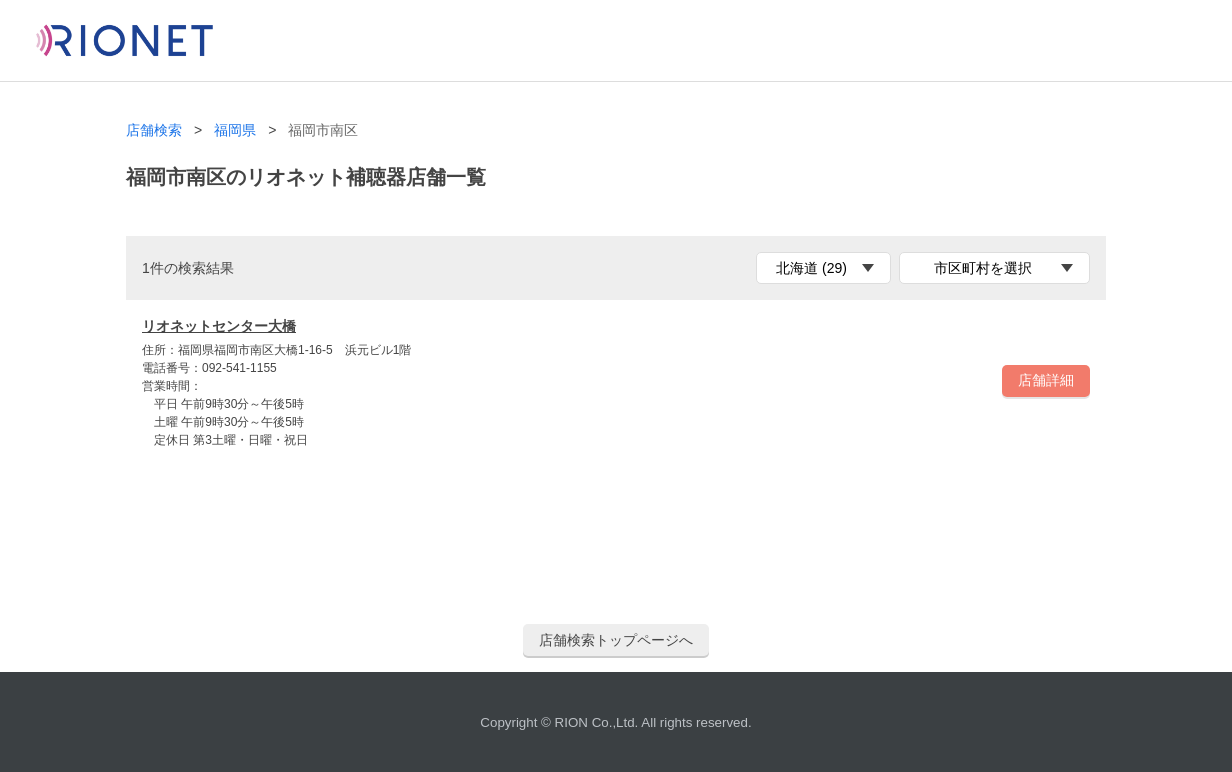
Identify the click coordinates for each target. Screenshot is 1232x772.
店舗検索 (154, 130)
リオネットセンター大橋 (219, 326)
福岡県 (235, 130)
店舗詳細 (1046, 380)
